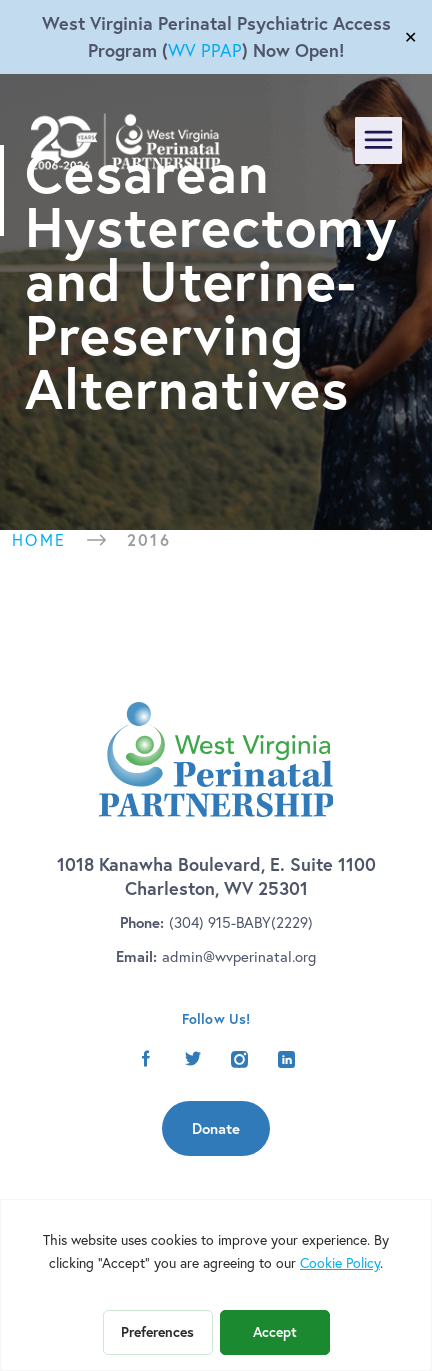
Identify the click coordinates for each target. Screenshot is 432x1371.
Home (39, 540)
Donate (216, 1128)
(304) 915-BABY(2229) (241, 922)
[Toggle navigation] (378, 140)
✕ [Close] (410, 37)
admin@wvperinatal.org (239, 956)
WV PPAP (205, 50)
